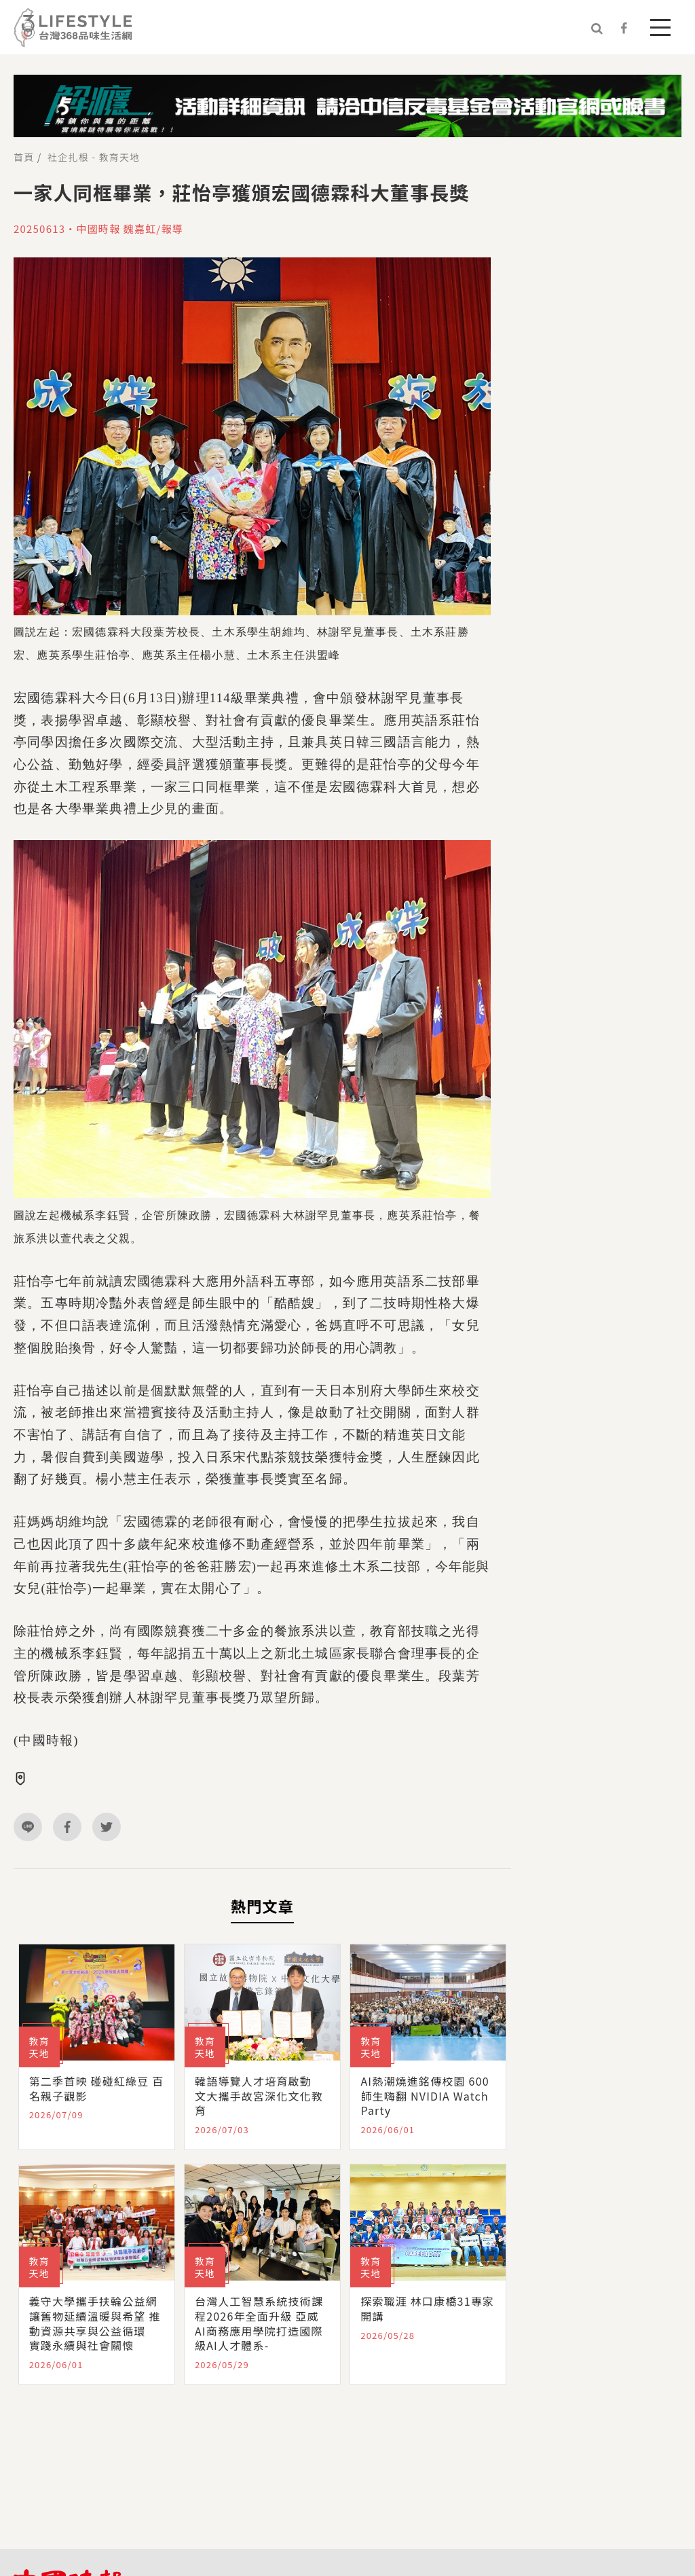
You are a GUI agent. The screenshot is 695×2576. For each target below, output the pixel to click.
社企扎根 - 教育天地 (94, 157)
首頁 (24, 157)
